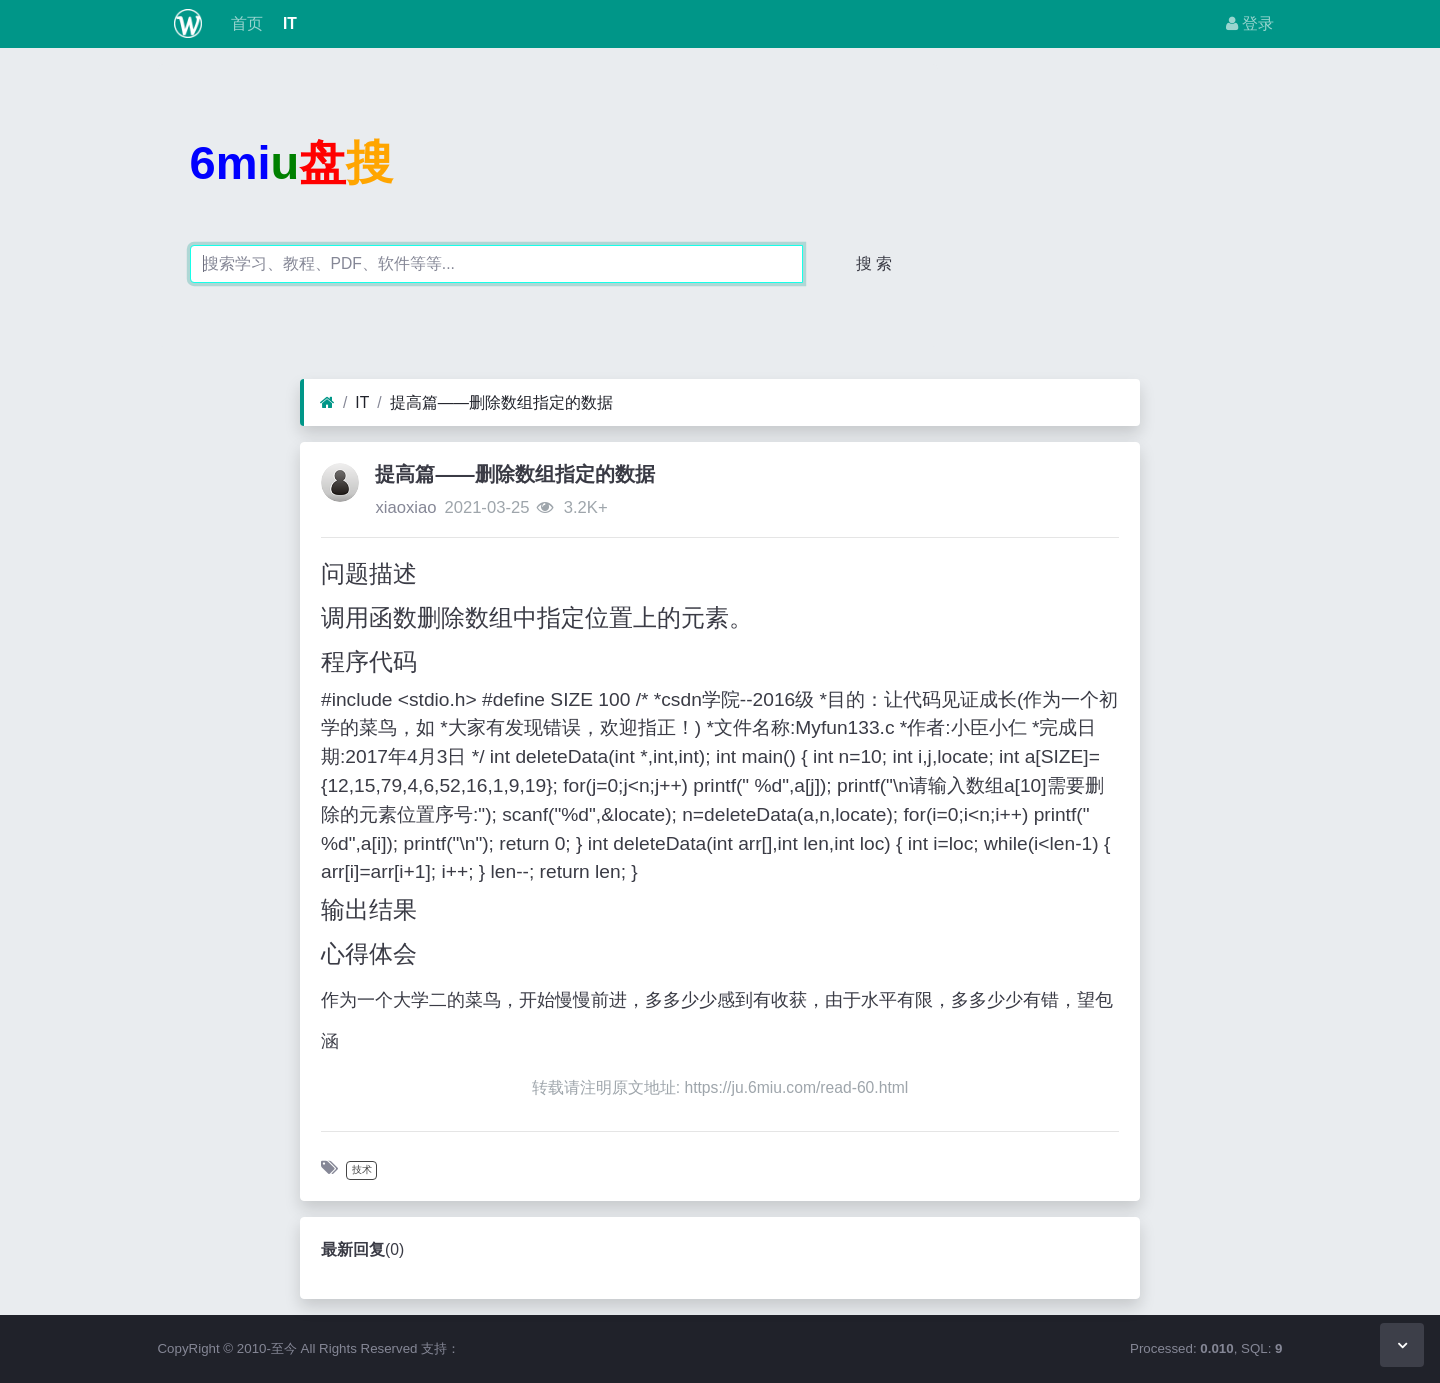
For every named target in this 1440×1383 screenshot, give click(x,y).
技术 (362, 1169)
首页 (244, 23)
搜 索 (874, 263)
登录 (1250, 23)
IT (288, 23)
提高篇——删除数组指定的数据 (501, 402)
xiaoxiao (405, 507)
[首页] (327, 403)
